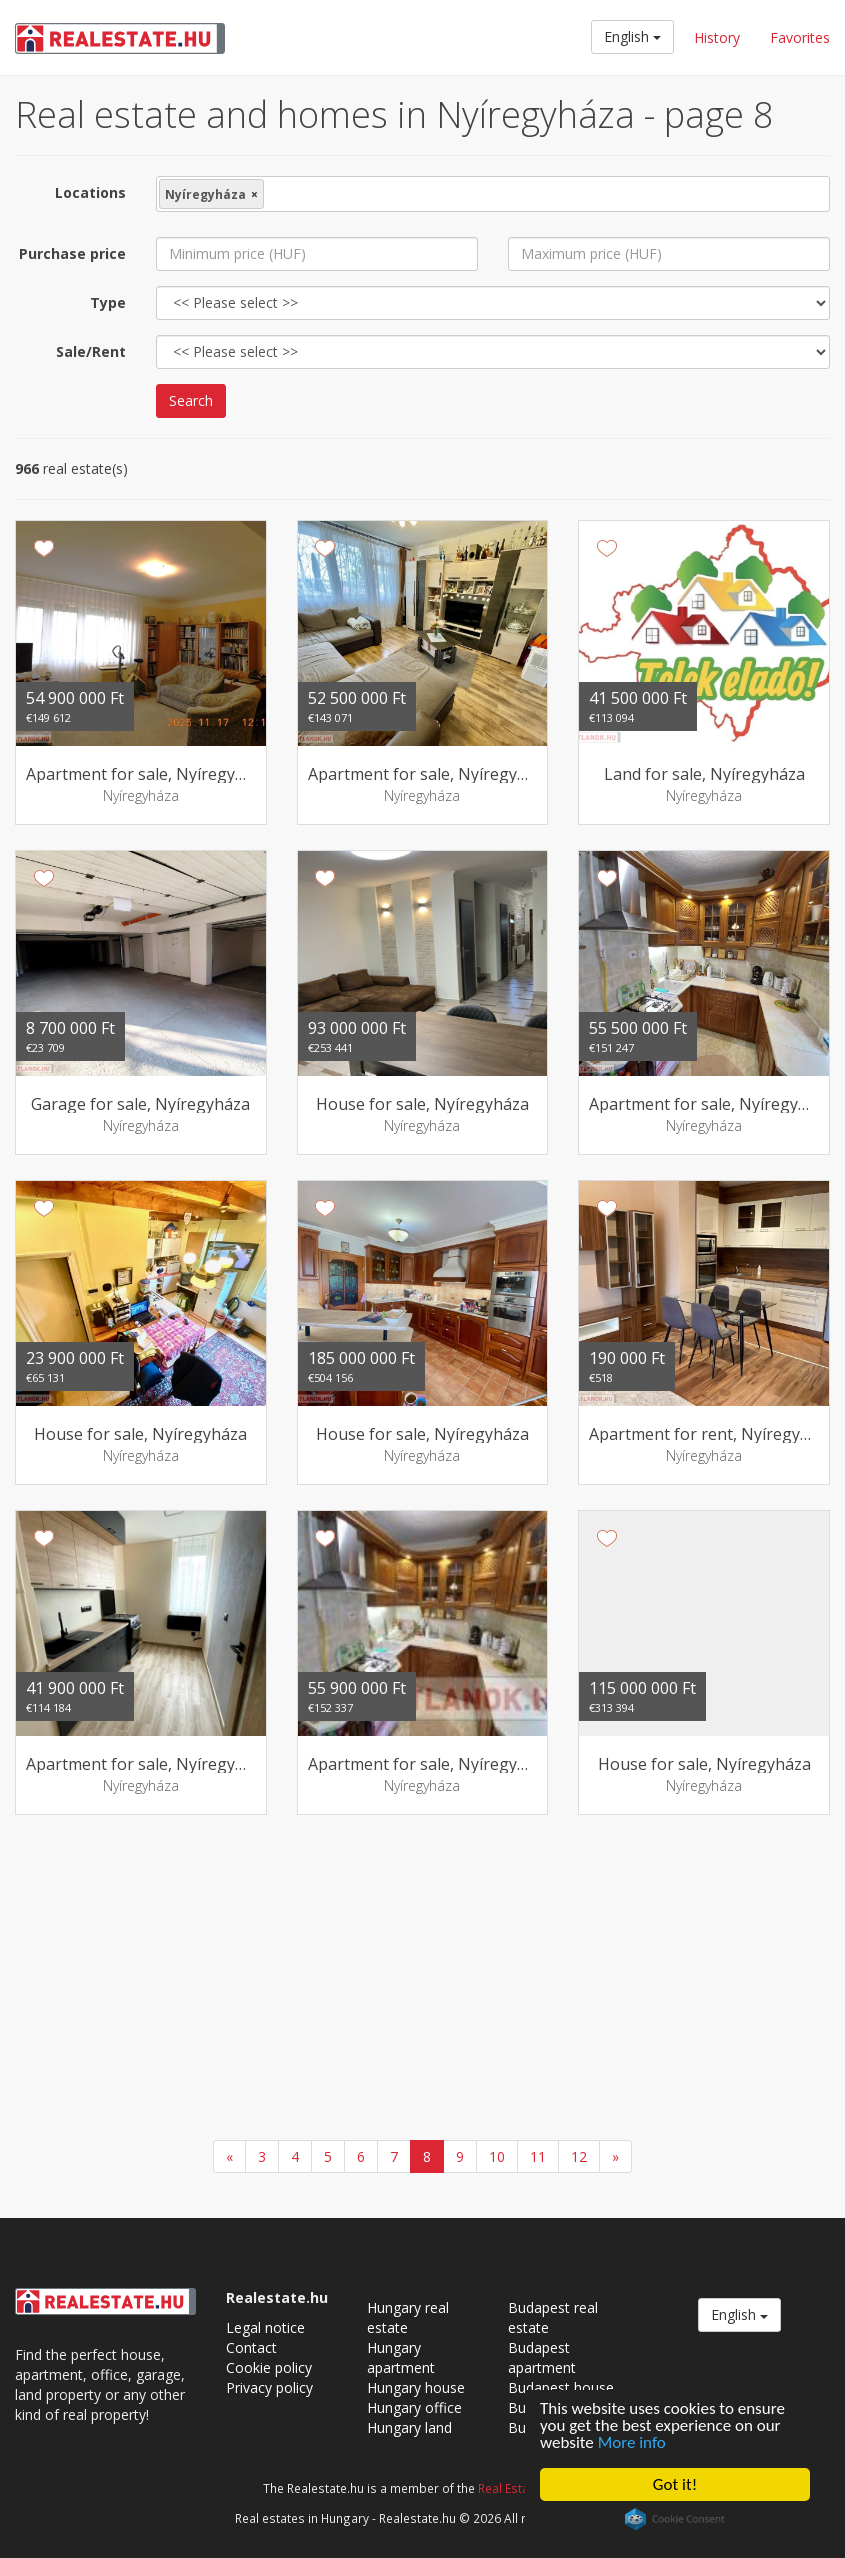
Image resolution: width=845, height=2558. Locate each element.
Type (108, 302)
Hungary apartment (401, 2357)
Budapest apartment (542, 2357)
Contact (251, 2347)
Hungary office (414, 2407)
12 (579, 2156)
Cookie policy (269, 2367)
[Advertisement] (422, 1980)
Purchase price (72, 253)
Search (191, 400)
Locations (90, 192)
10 (497, 2156)
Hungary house (416, 2387)
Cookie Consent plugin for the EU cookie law (675, 2519)
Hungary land (409, 2427)
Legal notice (265, 2327)
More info (632, 2442)
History (717, 37)
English (632, 36)
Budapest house (561, 2387)
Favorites (800, 37)
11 (538, 2156)
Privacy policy (269, 2387)
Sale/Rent (91, 351)
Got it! (675, 2484)
